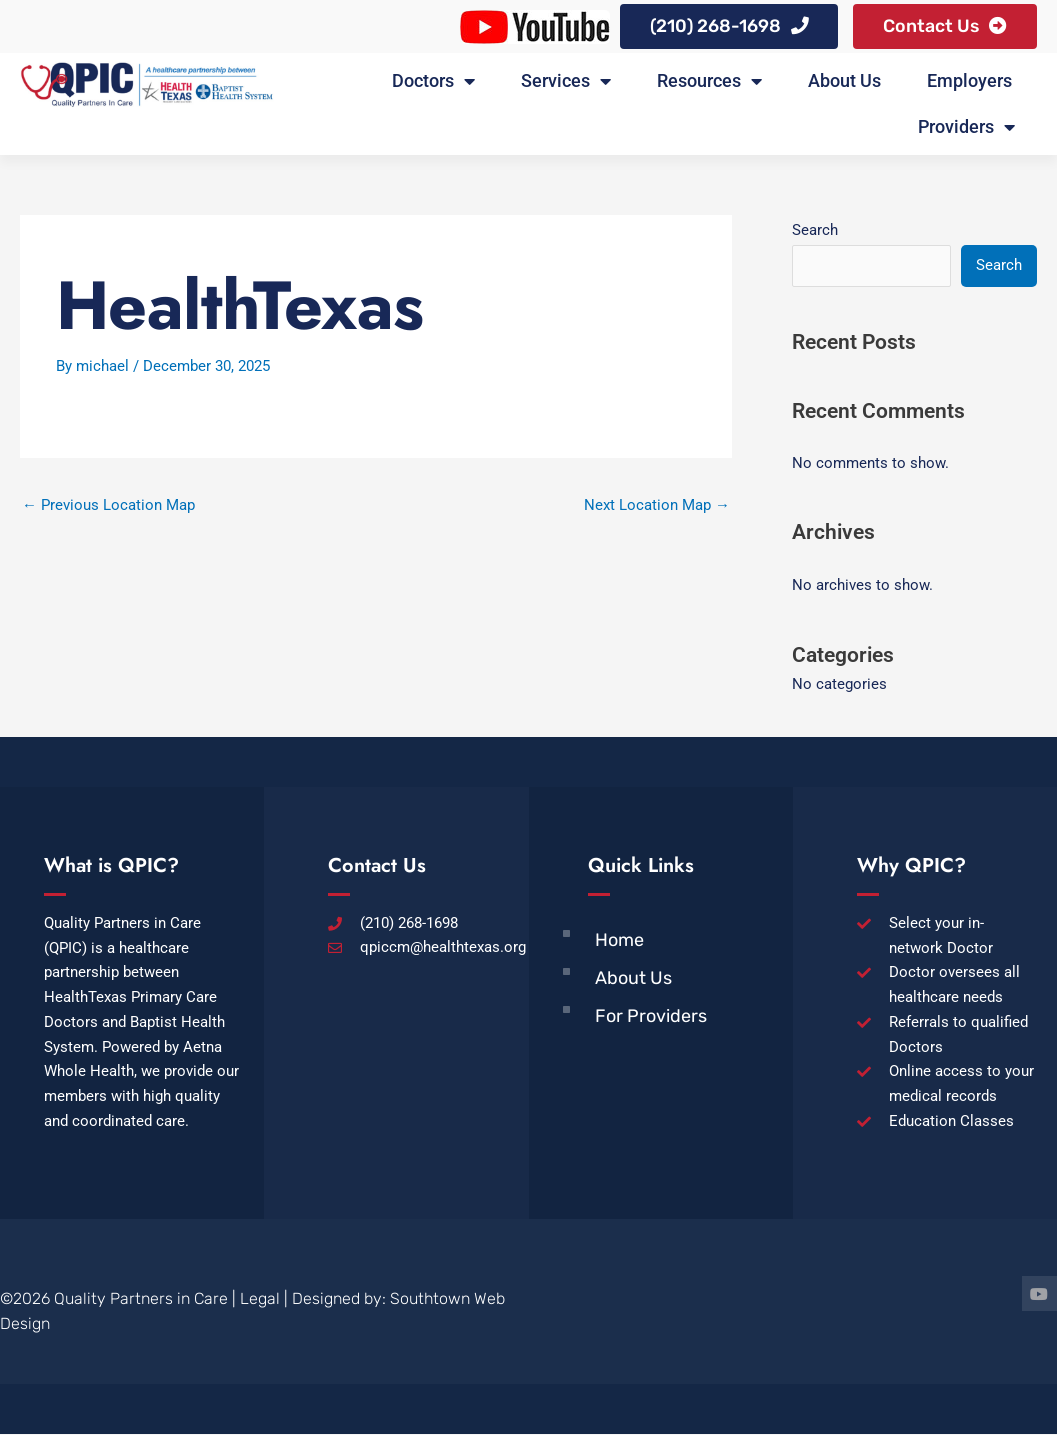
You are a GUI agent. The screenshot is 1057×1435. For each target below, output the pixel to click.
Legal (260, 1300)
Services (566, 82)
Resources (709, 82)
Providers (966, 128)
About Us (844, 81)
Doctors (433, 82)
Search (815, 231)
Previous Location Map (108, 507)
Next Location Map (657, 507)
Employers (969, 81)
